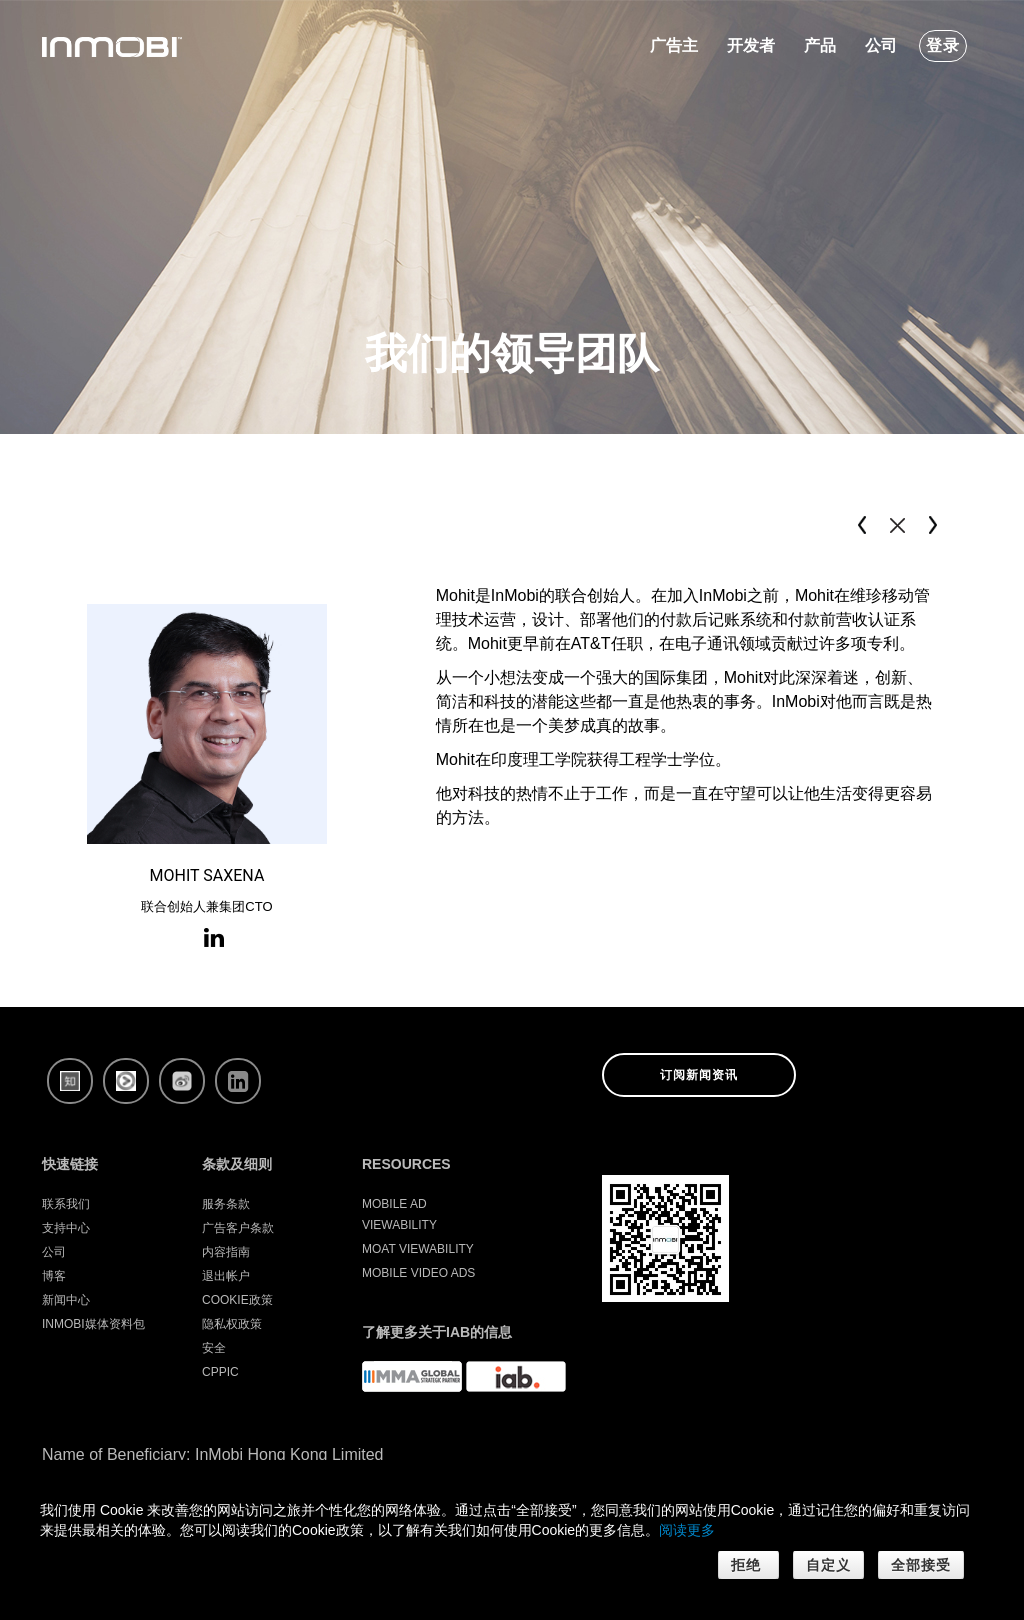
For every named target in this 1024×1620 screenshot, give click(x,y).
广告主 (674, 45)
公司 (881, 45)
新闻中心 (66, 1300)
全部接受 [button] (921, 1565)
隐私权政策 (232, 1324)
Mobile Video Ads (418, 1273)
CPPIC (220, 1372)
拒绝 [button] (748, 1565)
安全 (214, 1348)
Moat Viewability (418, 1249)
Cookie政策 (237, 1300)
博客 (54, 1276)
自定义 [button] (828, 1565)
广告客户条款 (238, 1228)
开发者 (751, 45)
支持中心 (66, 1228)
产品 (820, 45)
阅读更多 (687, 1530)
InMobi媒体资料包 (93, 1324)
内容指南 (226, 1252)
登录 (943, 45)
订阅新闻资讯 (699, 1075)
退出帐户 (226, 1276)
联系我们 (66, 1204)
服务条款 (226, 1204)
